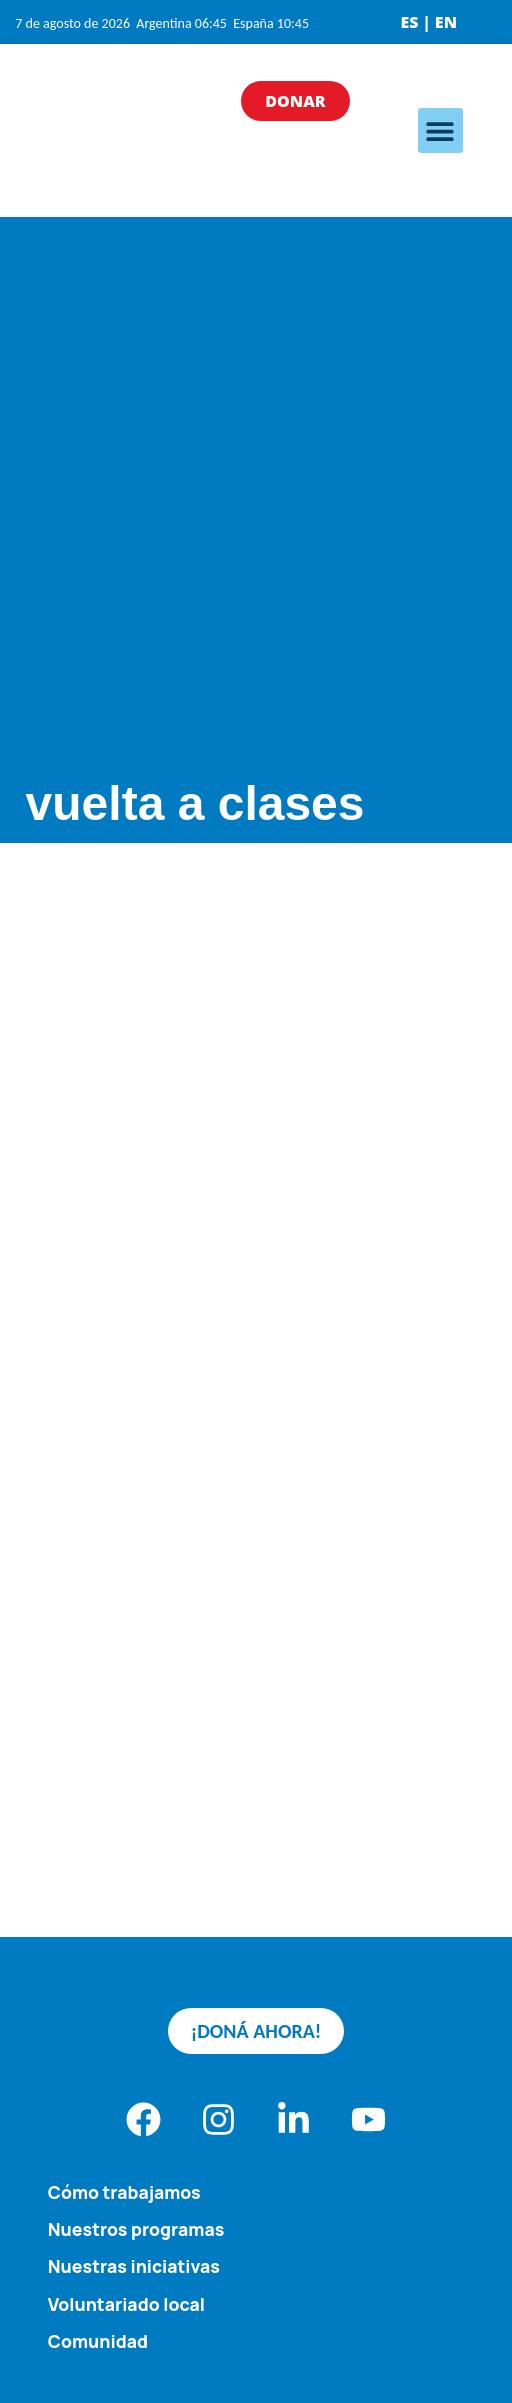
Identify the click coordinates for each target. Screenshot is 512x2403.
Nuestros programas (136, 2229)
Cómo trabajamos (124, 2192)
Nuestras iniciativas (134, 2266)
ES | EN (428, 22)
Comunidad (98, 2341)
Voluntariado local (126, 2304)
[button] (440, 130)
